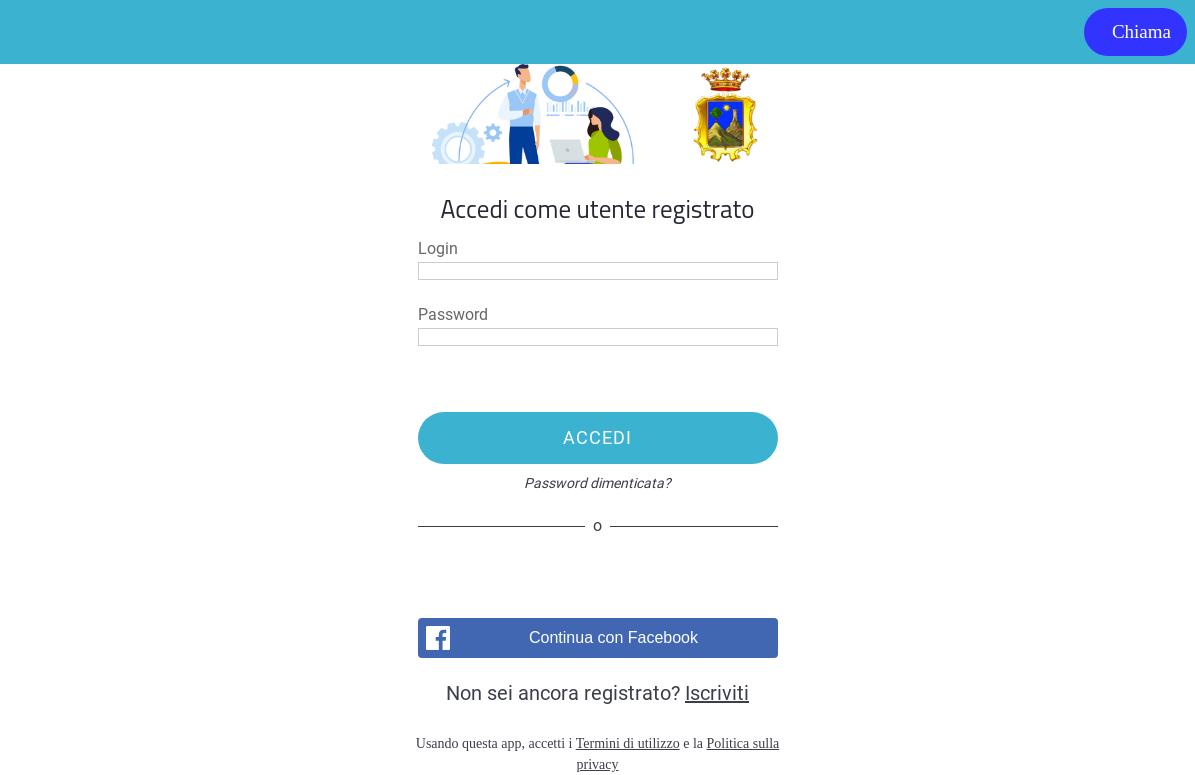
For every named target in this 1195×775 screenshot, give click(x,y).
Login (438, 249)
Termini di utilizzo (628, 743)
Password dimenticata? (597, 483)
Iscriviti (717, 693)
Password (453, 315)
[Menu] (32, 32)
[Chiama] (1135, 32)
